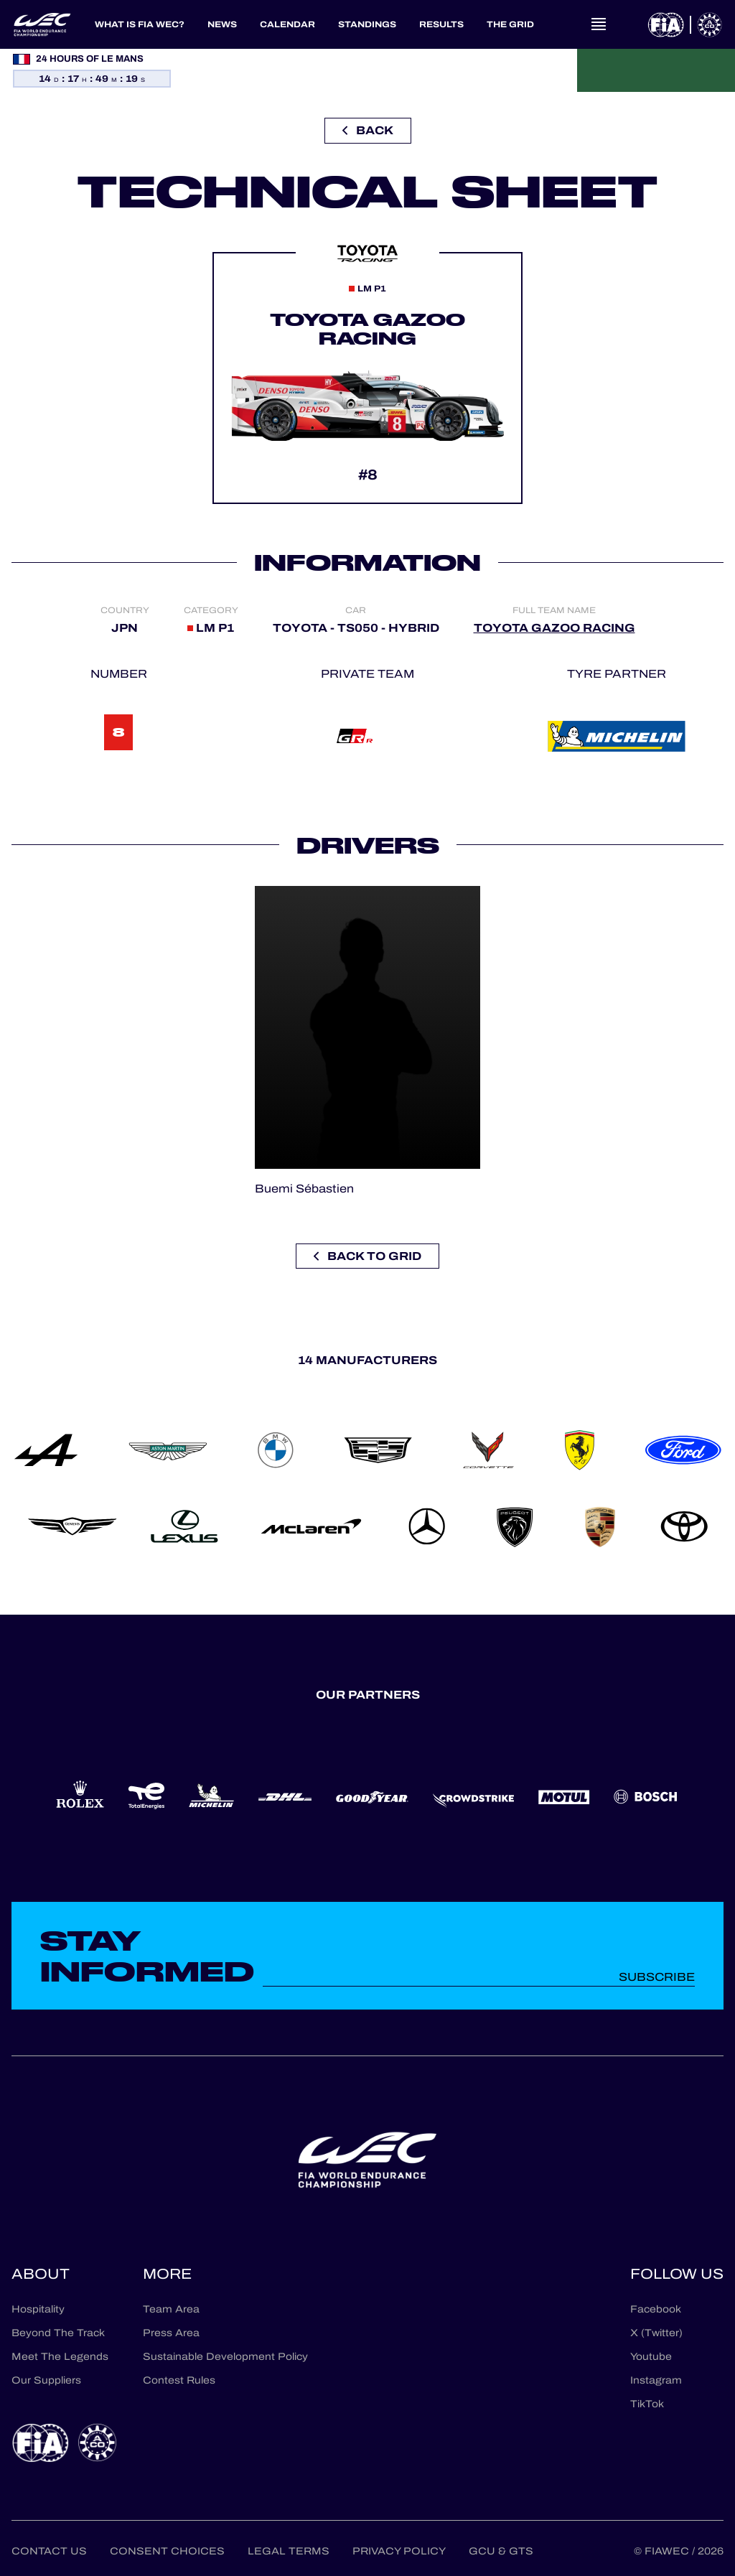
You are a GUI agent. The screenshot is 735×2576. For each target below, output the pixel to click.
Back (367, 130)
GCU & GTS (501, 2551)
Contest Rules (179, 2380)
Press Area (171, 2333)
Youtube (651, 2356)
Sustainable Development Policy (225, 2356)
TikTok (647, 2404)
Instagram (656, 2380)
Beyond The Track (58, 2333)
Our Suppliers (46, 2380)
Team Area (171, 2309)
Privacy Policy (399, 2551)
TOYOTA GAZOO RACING (554, 628)
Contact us (49, 2551)
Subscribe (657, 1977)
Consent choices (167, 2551)
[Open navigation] (598, 24)
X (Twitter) (656, 2333)
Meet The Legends (59, 2356)
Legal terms (288, 2551)
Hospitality (38, 2309)
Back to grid (367, 1256)
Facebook (655, 2309)
